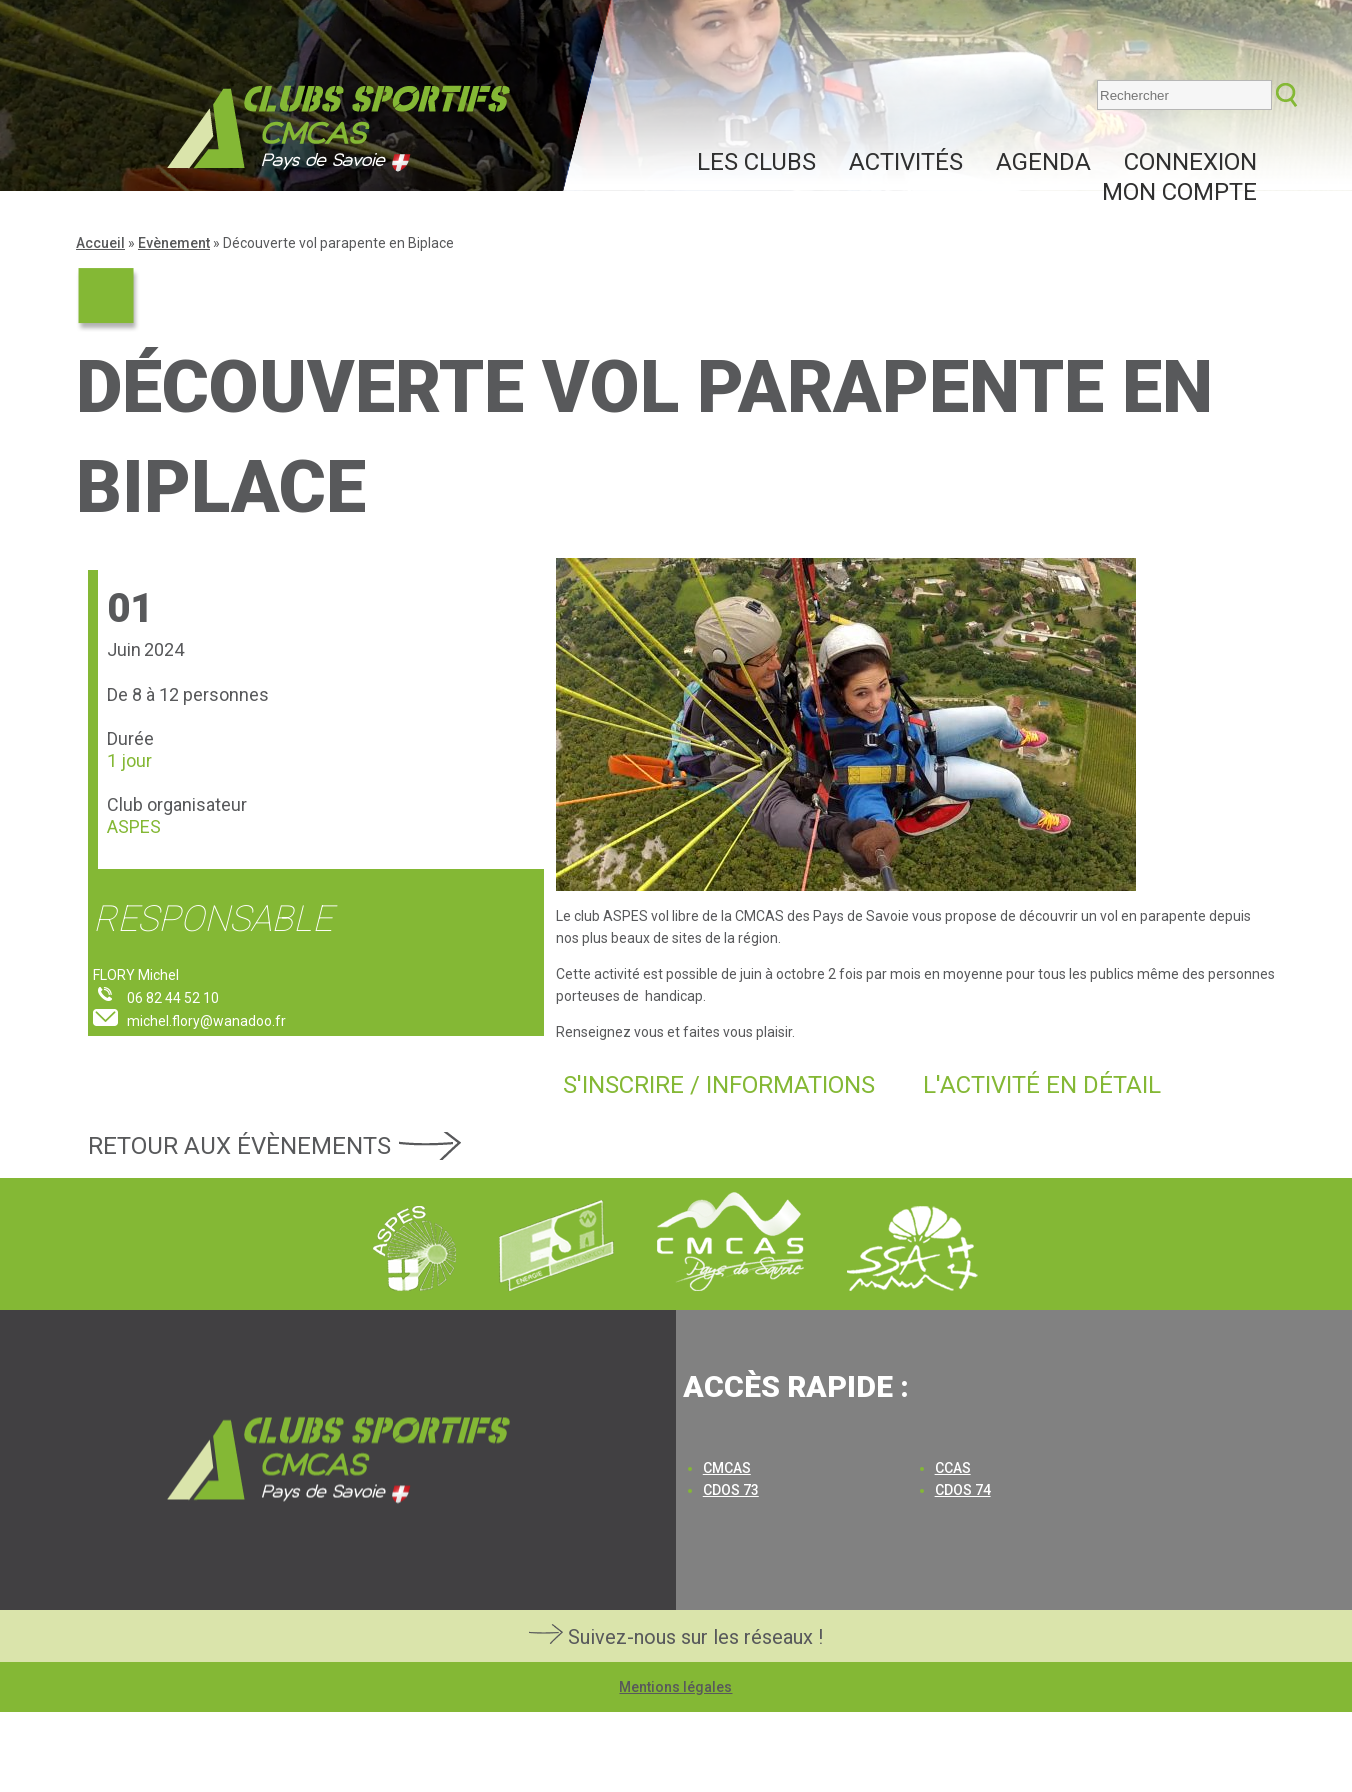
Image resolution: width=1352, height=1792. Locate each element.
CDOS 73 (731, 1490)
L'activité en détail (1042, 1085)
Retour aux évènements (239, 1146)
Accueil (100, 243)
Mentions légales (675, 1687)
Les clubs (756, 162)
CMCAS (727, 1468)
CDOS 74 (963, 1490)
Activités (906, 162)
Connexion (1190, 162)
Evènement (174, 243)
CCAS (953, 1468)
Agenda (1043, 162)
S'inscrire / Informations (719, 1085)
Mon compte (1179, 192)
